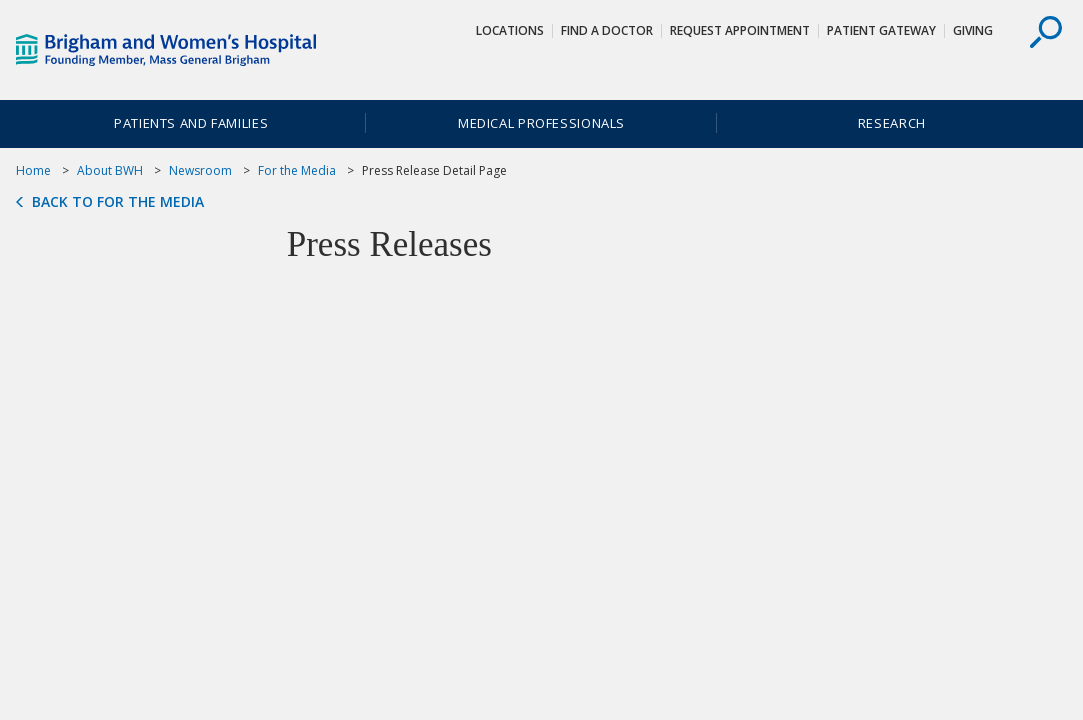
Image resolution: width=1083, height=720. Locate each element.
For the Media (297, 170)
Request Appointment (740, 30)
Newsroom (200, 170)
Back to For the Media (118, 202)
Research (892, 123)
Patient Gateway (881, 30)
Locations (510, 30)
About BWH (110, 170)
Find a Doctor (607, 30)
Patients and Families (191, 123)
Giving (973, 30)
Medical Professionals (541, 123)
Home (33, 170)
